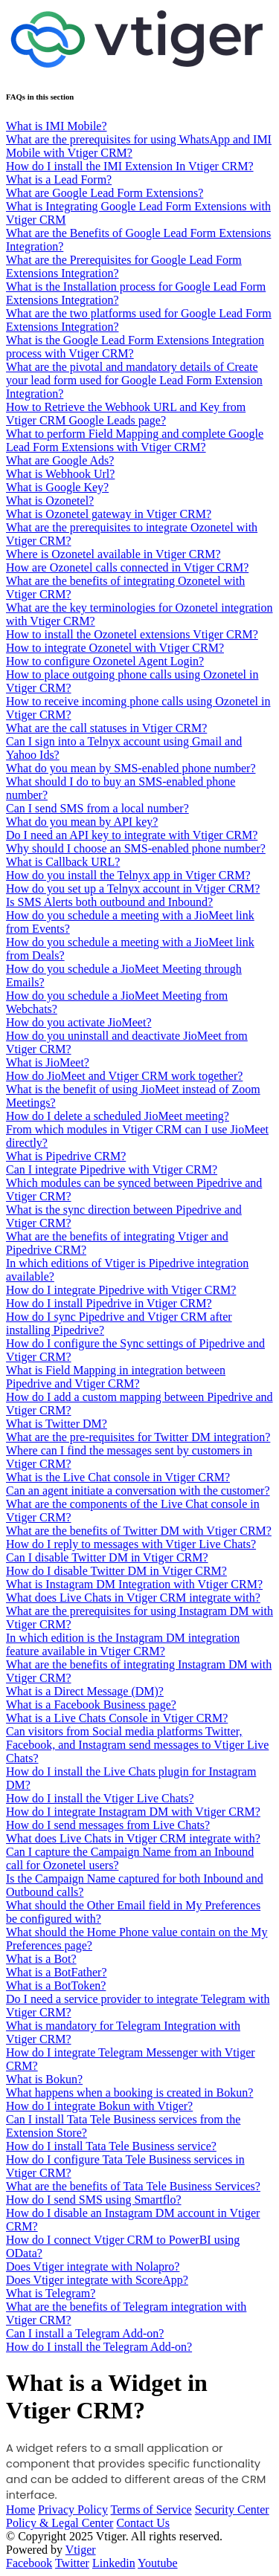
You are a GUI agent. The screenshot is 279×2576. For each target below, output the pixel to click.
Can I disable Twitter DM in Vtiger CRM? (107, 1557)
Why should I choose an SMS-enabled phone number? (136, 848)
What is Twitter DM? (56, 1423)
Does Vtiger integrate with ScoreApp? (97, 2280)
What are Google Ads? (60, 460)
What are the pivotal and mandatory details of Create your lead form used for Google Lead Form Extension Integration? (134, 380)
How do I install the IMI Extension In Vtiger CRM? (130, 166)
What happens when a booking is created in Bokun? (129, 2092)
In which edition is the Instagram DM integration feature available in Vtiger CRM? (123, 1644)
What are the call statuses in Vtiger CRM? (106, 728)
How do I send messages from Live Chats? (108, 1825)
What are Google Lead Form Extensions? (104, 193)
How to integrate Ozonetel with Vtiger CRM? (115, 647)
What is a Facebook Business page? (91, 1704)
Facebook (29, 2563)
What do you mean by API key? (82, 821)
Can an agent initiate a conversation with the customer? (138, 1490)
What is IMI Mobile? (56, 126)
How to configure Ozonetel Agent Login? (105, 661)
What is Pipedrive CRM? (66, 1156)
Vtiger (80, 2549)
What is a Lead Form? (59, 179)
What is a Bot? (41, 1958)
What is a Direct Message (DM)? (85, 1691)
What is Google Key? (57, 487)
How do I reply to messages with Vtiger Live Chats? (131, 1544)
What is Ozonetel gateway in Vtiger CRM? (108, 514)
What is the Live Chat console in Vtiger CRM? (118, 1477)
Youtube (158, 2563)
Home (20, 2509)
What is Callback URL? (63, 861)
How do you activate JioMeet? (79, 1022)
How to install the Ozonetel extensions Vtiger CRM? (132, 634)
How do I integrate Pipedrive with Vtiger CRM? (121, 1290)
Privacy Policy (73, 2509)
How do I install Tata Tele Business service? (111, 2146)
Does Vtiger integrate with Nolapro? (92, 2266)
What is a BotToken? (56, 1985)
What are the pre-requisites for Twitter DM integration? (138, 1437)
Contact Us (143, 2523)
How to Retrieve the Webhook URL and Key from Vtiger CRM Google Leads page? (126, 414)
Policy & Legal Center (59, 2523)
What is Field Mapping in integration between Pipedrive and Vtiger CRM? (115, 1377)
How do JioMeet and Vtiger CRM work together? (124, 1075)
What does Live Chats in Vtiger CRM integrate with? (133, 1597)
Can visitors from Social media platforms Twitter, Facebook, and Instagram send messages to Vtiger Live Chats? (137, 1744)
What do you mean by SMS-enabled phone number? (130, 768)
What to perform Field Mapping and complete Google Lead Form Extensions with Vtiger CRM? (134, 440)
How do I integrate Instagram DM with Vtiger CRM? (133, 1811)
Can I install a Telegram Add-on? (85, 2333)
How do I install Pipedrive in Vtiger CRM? (109, 1303)
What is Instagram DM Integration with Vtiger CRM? (134, 1584)
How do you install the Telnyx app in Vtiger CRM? (128, 875)
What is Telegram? (50, 2293)
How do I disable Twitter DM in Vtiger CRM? (116, 1570)
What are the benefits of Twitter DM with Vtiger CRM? (139, 1530)
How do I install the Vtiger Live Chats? (100, 1798)
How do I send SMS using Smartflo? (94, 2199)
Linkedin (113, 2563)
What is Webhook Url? (60, 473)
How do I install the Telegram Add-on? (99, 2346)
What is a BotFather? (56, 1972)
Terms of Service (151, 2509)
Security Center (232, 2509)
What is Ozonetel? (50, 500)
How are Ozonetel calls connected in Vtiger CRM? (127, 567)
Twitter (72, 2563)
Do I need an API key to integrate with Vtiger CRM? (131, 835)
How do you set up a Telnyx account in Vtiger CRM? (133, 888)
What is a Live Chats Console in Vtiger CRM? (117, 1718)
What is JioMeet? (47, 1062)
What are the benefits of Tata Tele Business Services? (133, 2186)
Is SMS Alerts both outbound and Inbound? (109, 902)
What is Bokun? (44, 2079)
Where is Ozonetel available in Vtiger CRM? (113, 554)
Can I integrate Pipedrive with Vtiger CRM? (111, 1169)
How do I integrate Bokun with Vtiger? (99, 2106)
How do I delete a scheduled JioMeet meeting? (117, 1116)
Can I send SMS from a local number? (97, 808)
